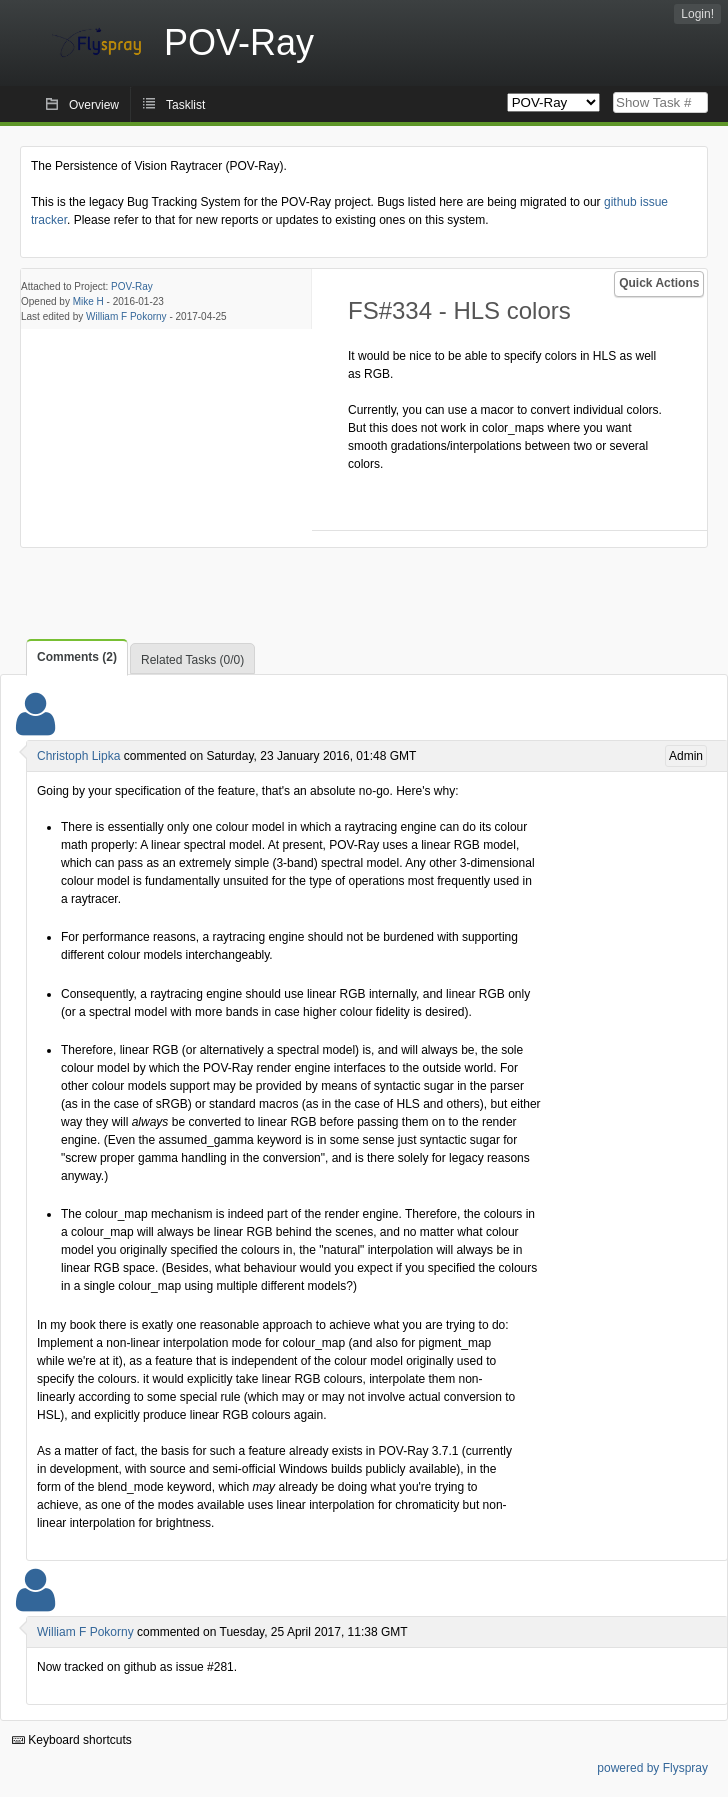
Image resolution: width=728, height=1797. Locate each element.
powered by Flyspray (652, 1768)
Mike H (88, 301)
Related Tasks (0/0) (192, 660)
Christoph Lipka (78, 756)
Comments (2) (77, 657)
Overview (94, 105)
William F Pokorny (126, 316)
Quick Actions (659, 283)
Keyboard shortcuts (72, 1740)
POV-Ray (132, 286)
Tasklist (185, 105)
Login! (697, 14)
